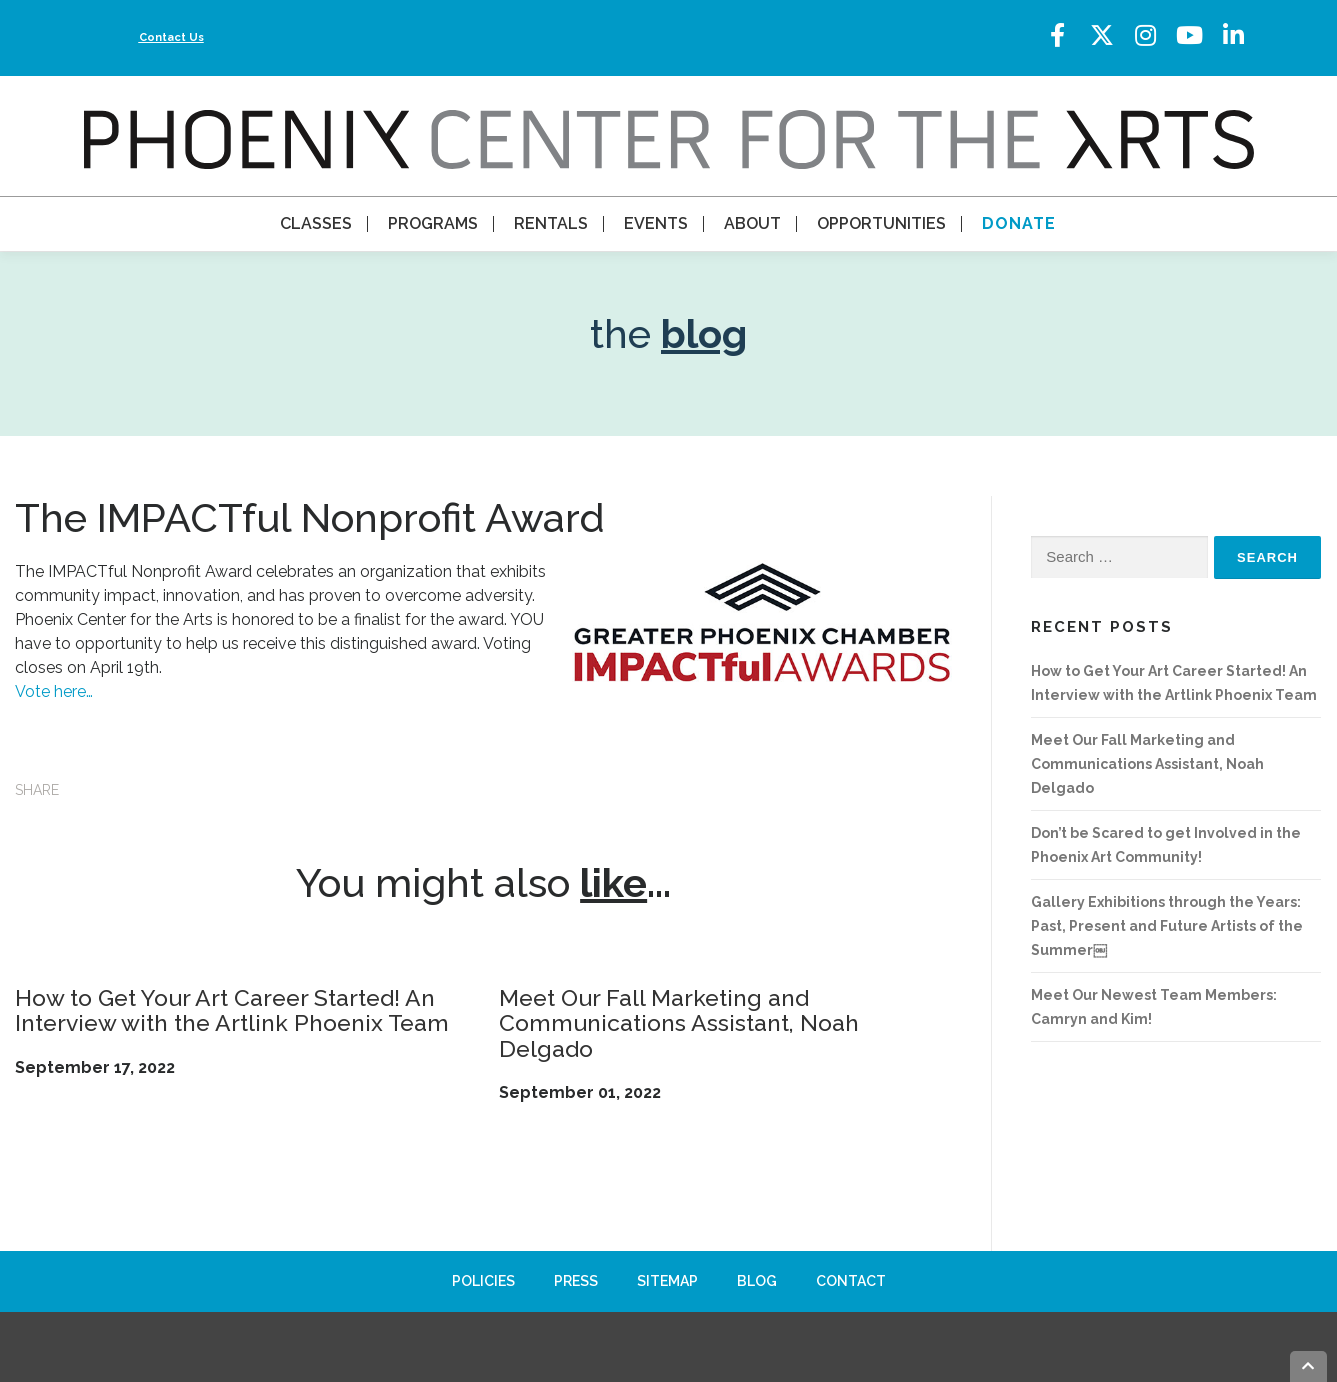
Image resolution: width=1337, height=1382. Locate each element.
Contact (851, 1281)
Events (656, 223)
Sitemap (667, 1281)
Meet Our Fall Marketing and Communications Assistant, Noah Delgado (679, 1023)
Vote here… (54, 691)
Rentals (551, 223)
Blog (757, 1281)
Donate (1019, 223)
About (752, 223)
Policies (483, 1281)
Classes (316, 223)
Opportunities (881, 223)
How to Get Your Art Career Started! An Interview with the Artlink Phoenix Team (232, 1010)
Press (576, 1281)
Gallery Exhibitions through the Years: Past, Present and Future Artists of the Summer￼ (1167, 926)
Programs (433, 223)
